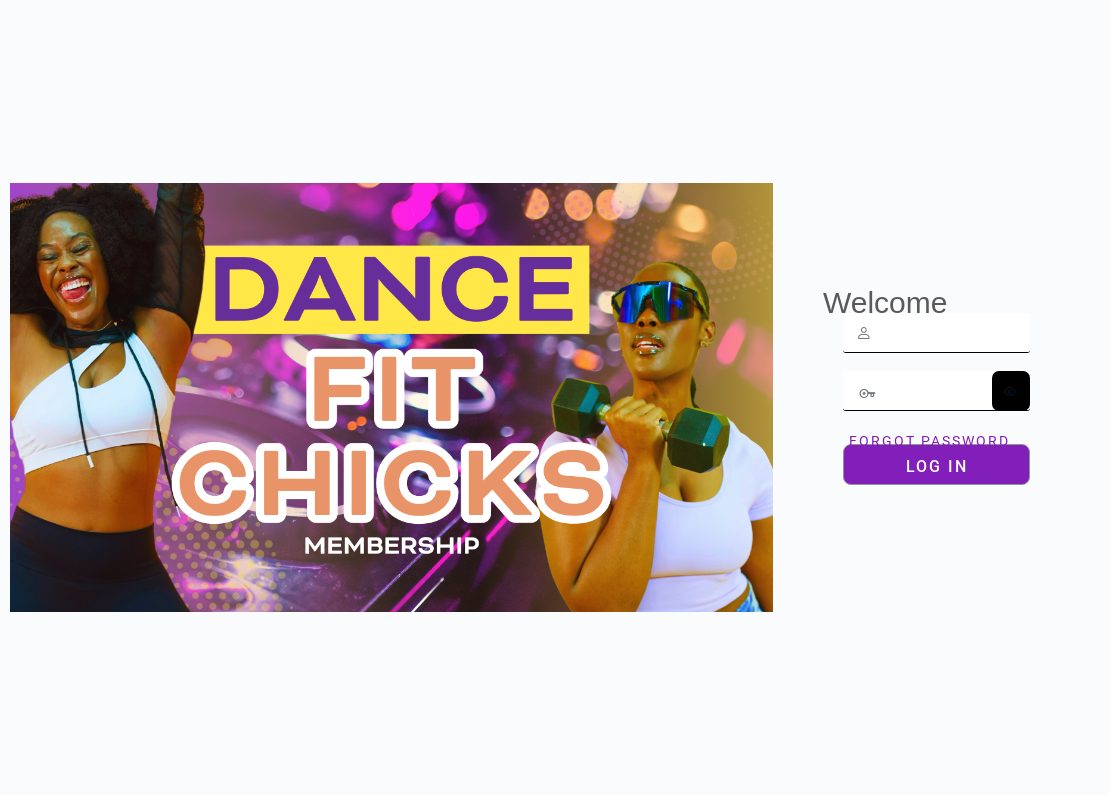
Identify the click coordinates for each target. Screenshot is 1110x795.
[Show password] (1011, 391)
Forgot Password (929, 441)
